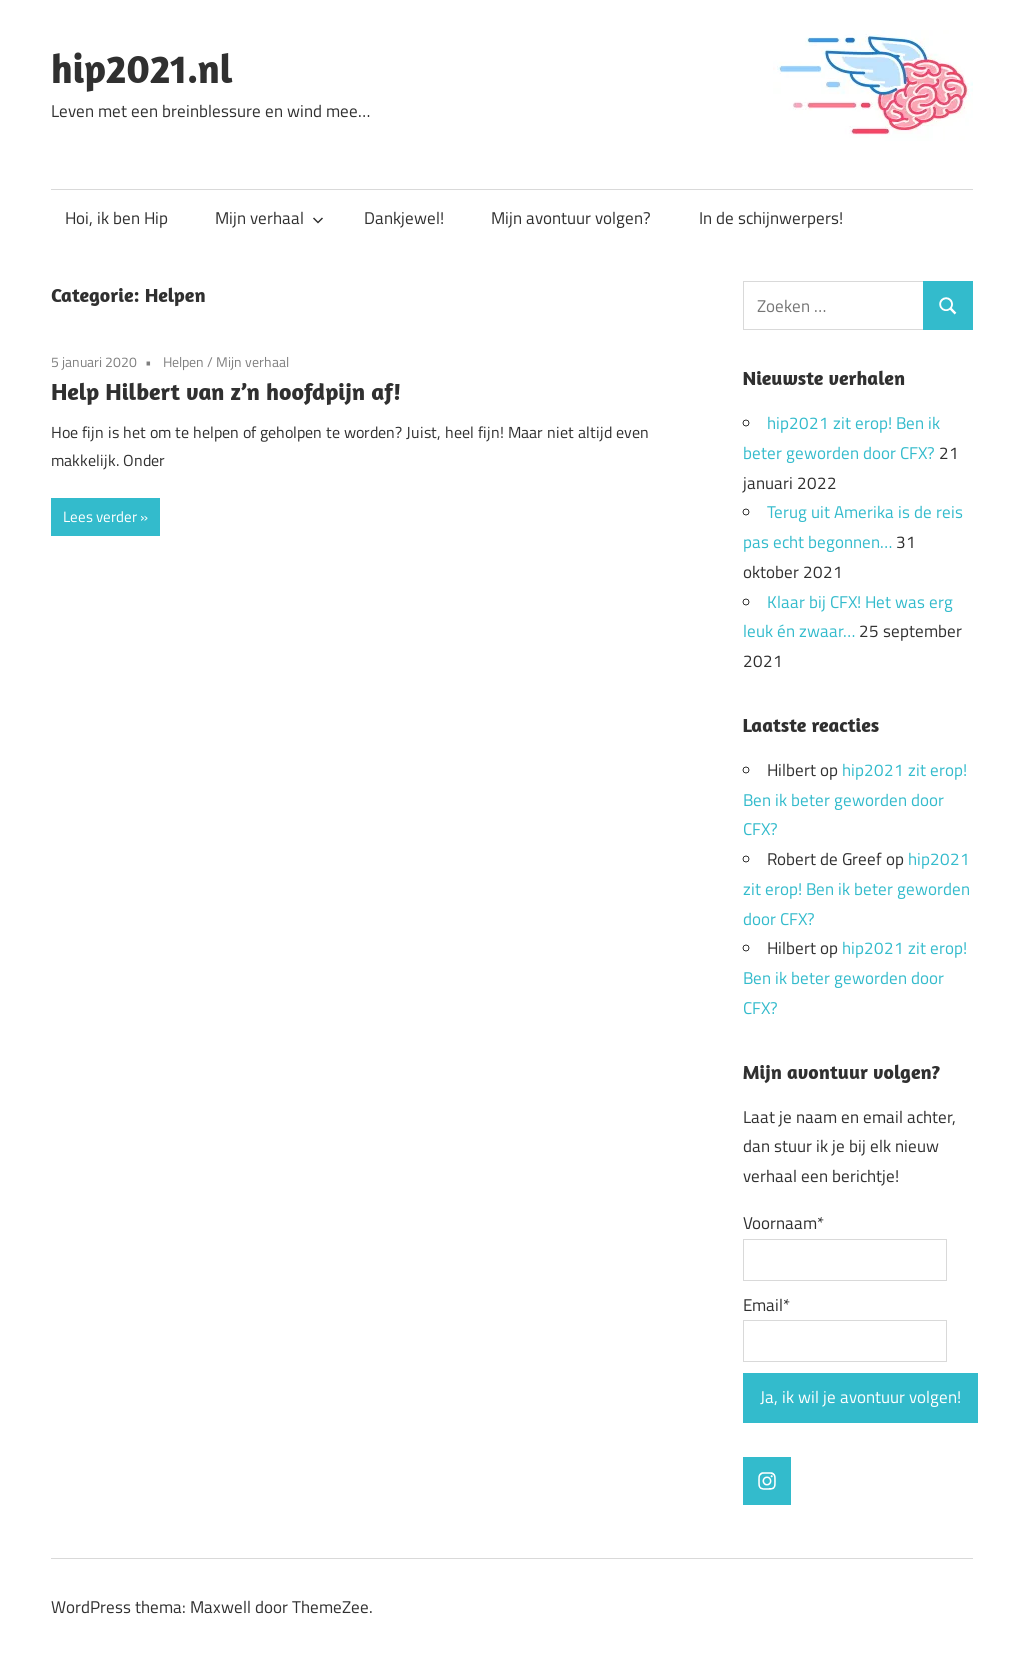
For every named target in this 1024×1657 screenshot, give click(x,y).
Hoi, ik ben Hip (116, 218)
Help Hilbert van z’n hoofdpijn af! (226, 391)
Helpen (183, 361)
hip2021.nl (142, 68)
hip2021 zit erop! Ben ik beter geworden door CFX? (855, 800)
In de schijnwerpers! (771, 218)
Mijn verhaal (269, 218)
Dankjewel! (404, 218)
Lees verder (100, 516)
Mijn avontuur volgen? (571, 218)
